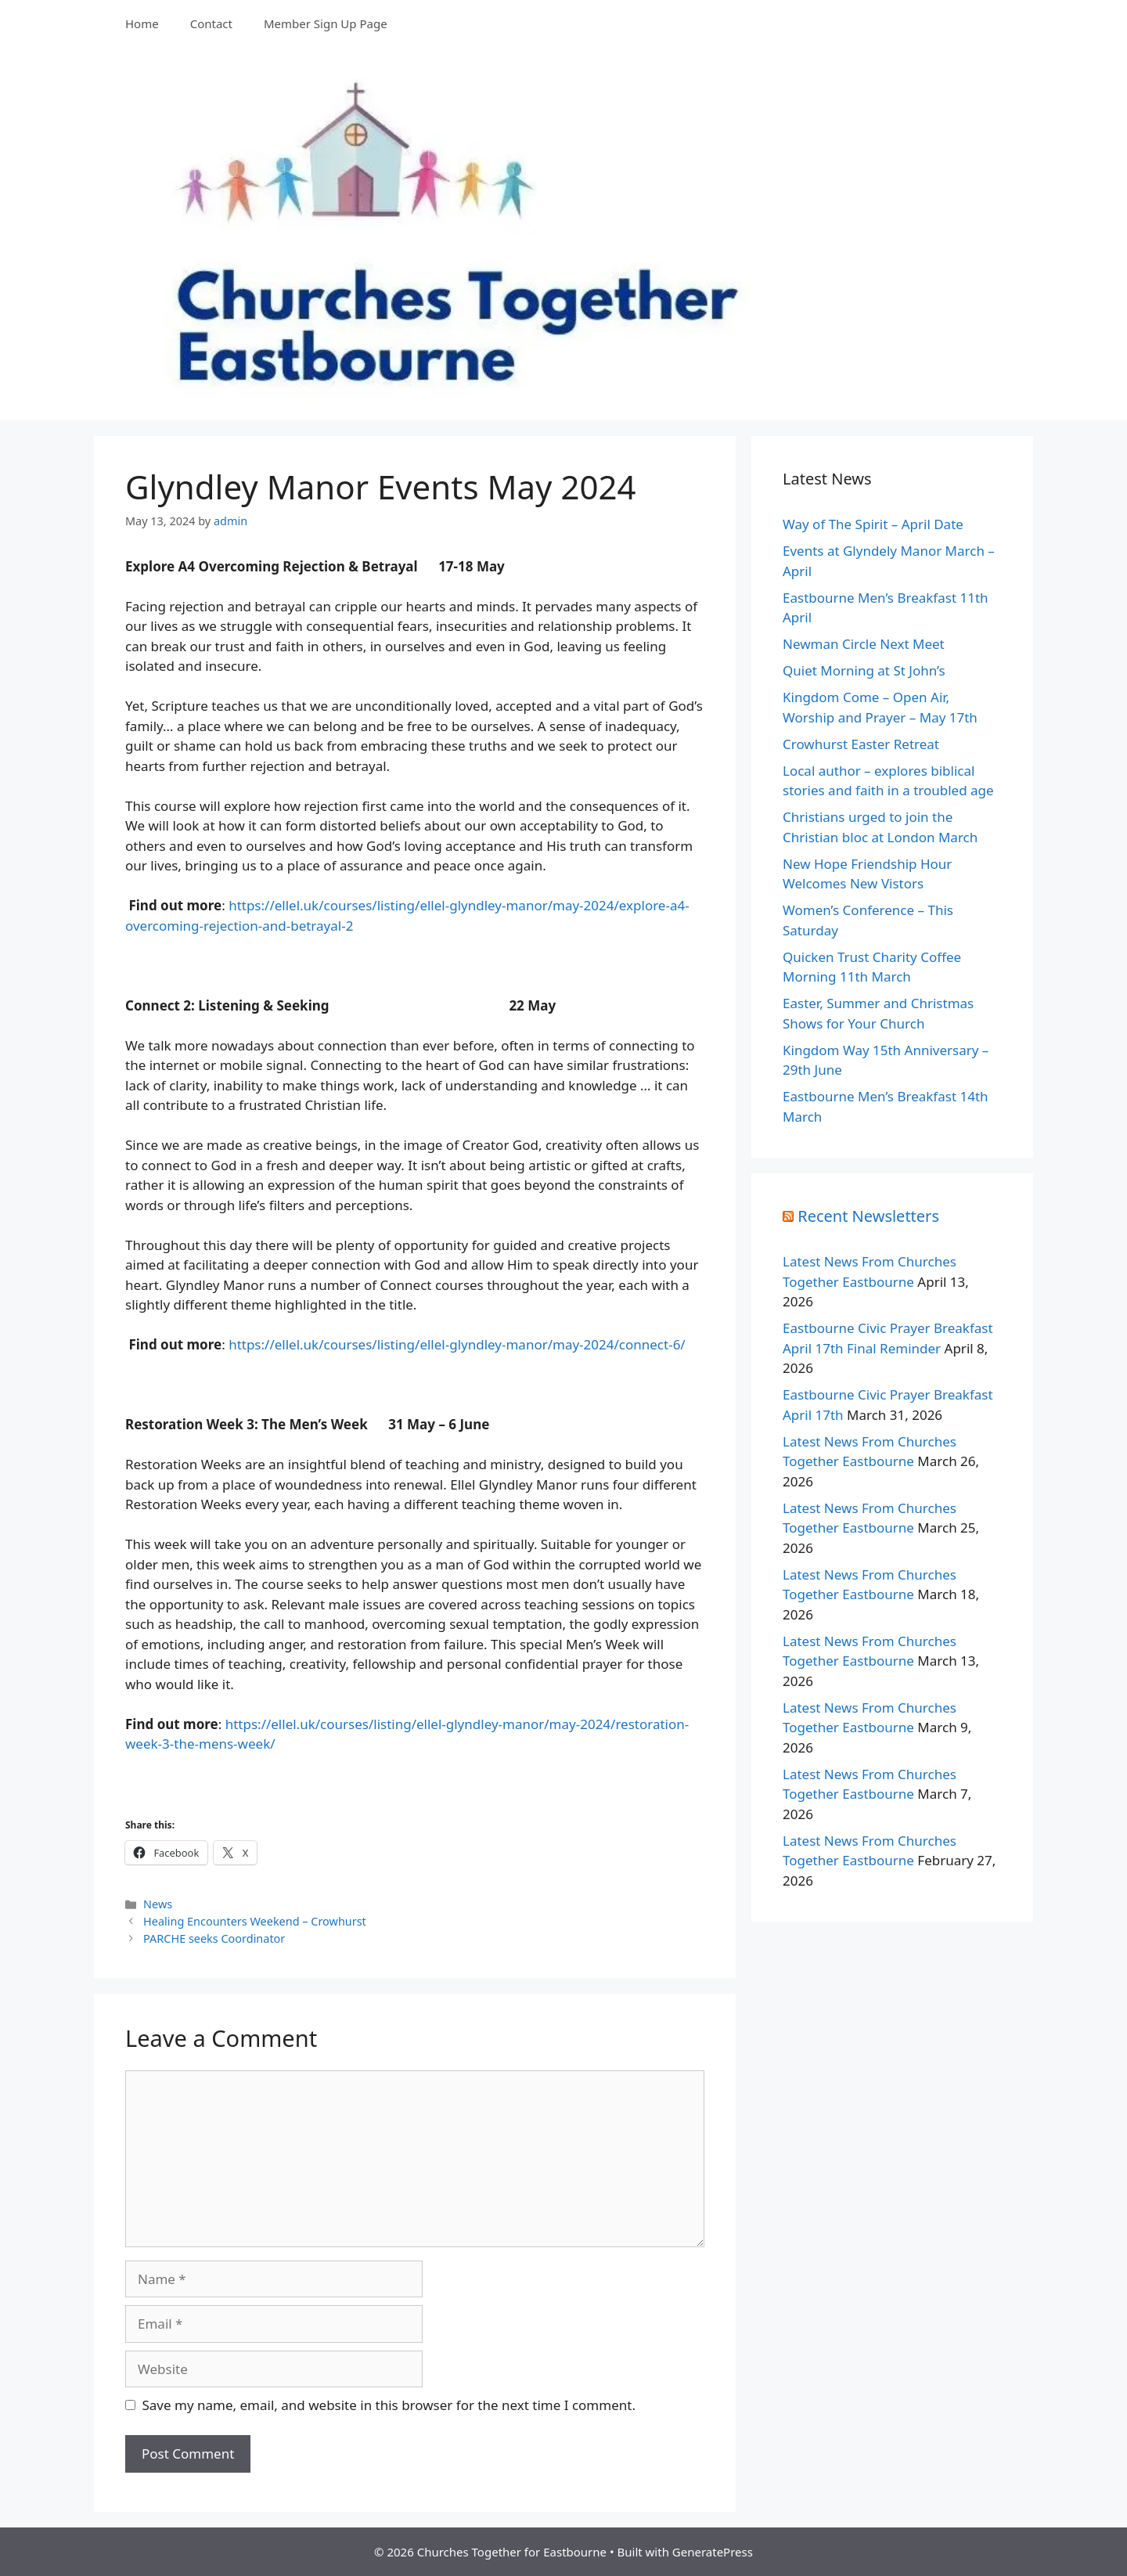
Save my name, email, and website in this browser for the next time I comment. (389, 2405)
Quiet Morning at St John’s (864, 670)
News (157, 1904)
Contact (211, 23)
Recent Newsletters (868, 1216)
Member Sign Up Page (325, 23)
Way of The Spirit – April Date (873, 524)
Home (142, 23)
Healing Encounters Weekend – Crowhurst (254, 1921)
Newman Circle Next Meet (864, 644)
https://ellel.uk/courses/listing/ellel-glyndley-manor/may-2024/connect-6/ (457, 1344)
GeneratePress (712, 2552)
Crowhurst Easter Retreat (861, 744)
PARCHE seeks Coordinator (214, 1938)
